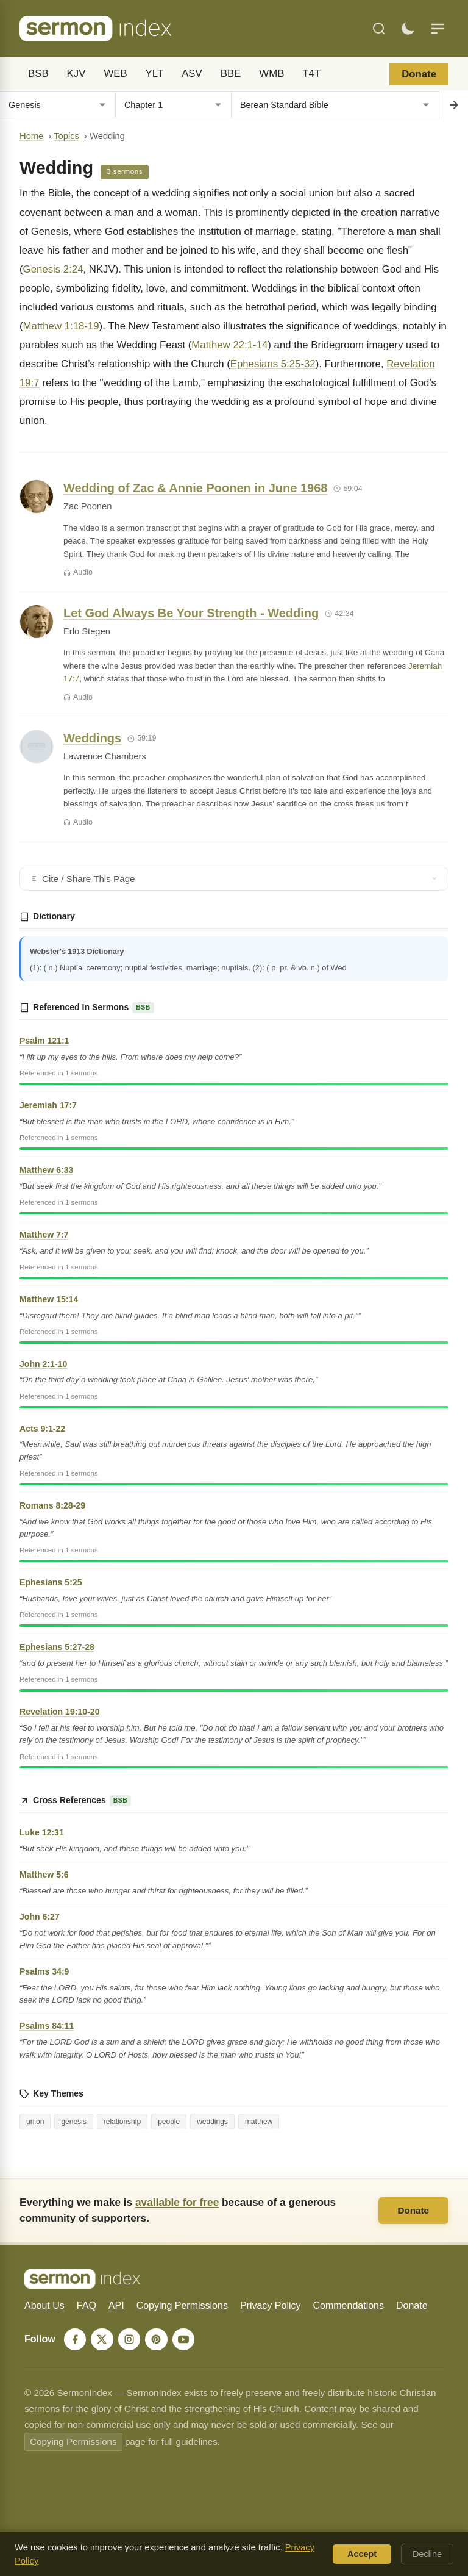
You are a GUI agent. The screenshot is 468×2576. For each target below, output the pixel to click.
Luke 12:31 (42, 1832)
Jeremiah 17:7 (48, 1105)
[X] (103, 2340)
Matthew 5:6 (44, 1874)
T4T (311, 73)
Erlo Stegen (86, 631)
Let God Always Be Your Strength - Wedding (191, 613)
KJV (76, 73)
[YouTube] (187, 2340)
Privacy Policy (270, 2305)
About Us (44, 2305)
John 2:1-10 (43, 1364)
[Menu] (437, 29)
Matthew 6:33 (46, 1170)
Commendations (348, 2305)
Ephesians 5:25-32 (273, 364)
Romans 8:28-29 (52, 1505)
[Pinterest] (159, 2340)
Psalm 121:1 (44, 1041)
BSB (38, 73)
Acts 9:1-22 (42, 1428)
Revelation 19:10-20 (59, 1712)
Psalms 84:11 (47, 2026)
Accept (362, 2554)
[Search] (379, 28)
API (116, 2305)
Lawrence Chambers (104, 756)
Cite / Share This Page (234, 879)
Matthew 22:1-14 (229, 345)
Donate (419, 74)
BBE (231, 73)
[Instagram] (131, 2340)
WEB (115, 73)
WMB (271, 73)
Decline (427, 2554)
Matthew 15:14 (49, 1299)
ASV (192, 73)
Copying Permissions (182, 2305)
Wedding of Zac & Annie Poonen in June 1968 (195, 488)
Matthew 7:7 (44, 1235)
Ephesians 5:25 (51, 1582)
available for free (177, 2202)
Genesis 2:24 (53, 269)
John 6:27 (40, 1916)
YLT (155, 73)
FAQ (86, 2305)
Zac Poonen (87, 506)
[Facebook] (75, 2340)
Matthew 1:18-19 (61, 326)
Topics (66, 136)
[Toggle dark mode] (407, 28)
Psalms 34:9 (44, 1971)
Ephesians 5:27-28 (57, 1647)
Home (31, 136)
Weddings (92, 738)
